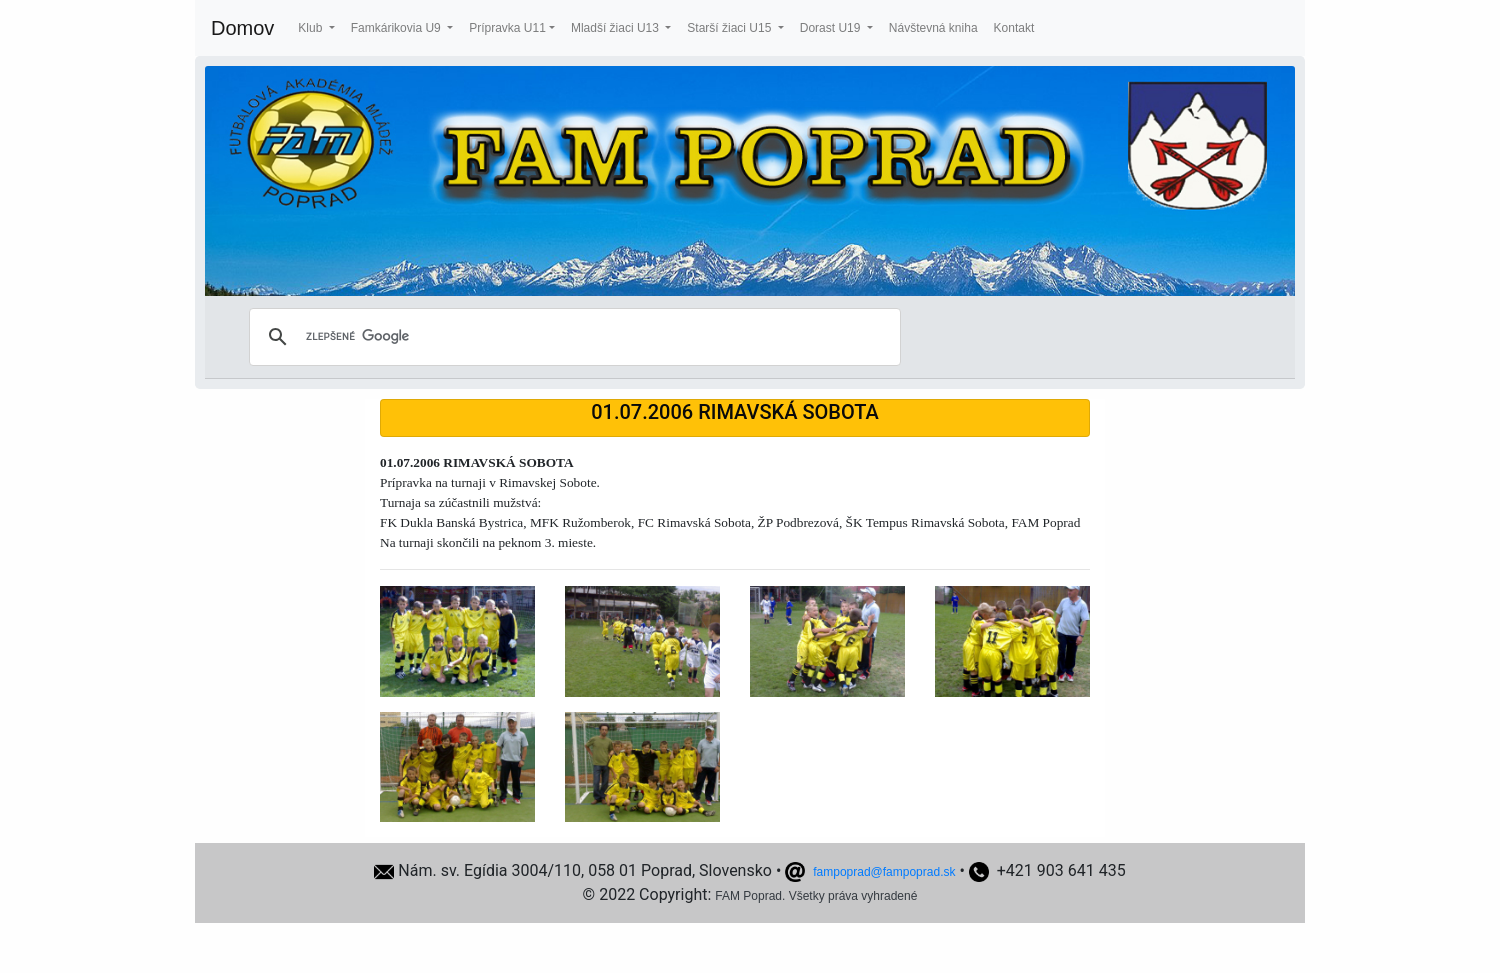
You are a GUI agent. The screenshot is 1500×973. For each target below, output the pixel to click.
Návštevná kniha (933, 28)
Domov (242, 28)
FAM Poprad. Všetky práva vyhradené (816, 896)
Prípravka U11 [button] (507, 28)
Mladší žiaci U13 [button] (616, 28)
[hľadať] (572, 337)
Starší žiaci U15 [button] (730, 28)
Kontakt (1014, 28)
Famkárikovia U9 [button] (397, 28)
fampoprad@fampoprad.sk (884, 872)
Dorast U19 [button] (832, 28)
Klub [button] (311, 28)
